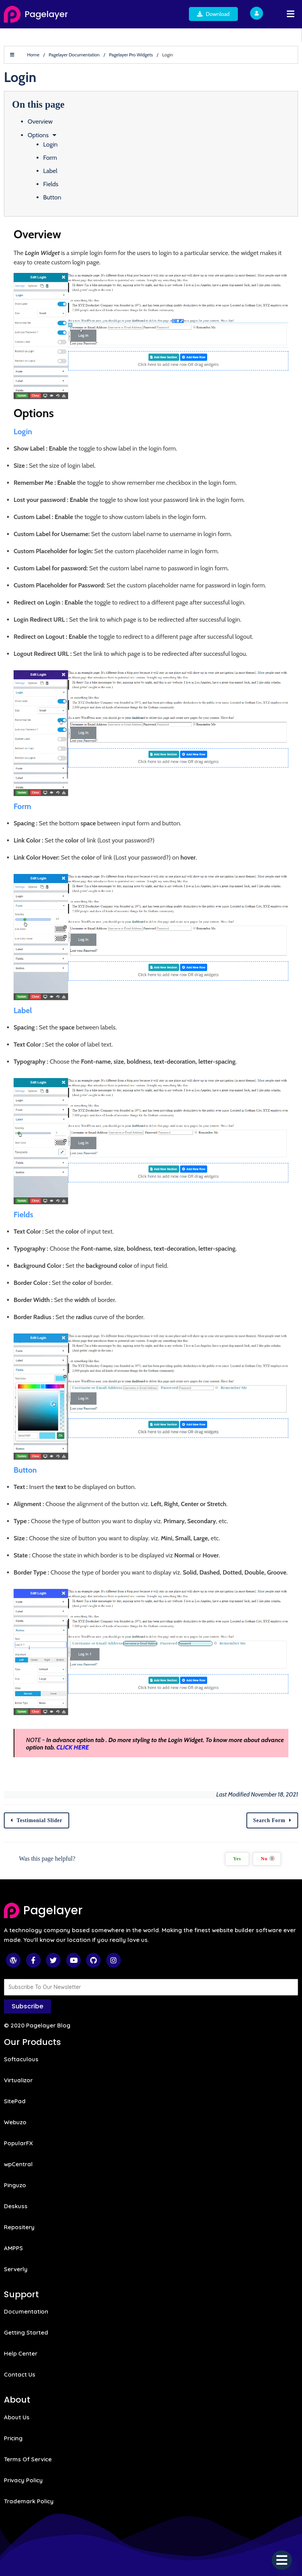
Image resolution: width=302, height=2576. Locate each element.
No (268, 1858)
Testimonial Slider (40, 1820)
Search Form (269, 1820)
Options (38, 135)
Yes (237, 1858)
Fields (50, 184)
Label (50, 171)
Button (52, 197)
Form (50, 157)
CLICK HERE (72, 1747)
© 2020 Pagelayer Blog (37, 2025)
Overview (40, 121)
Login (50, 144)
